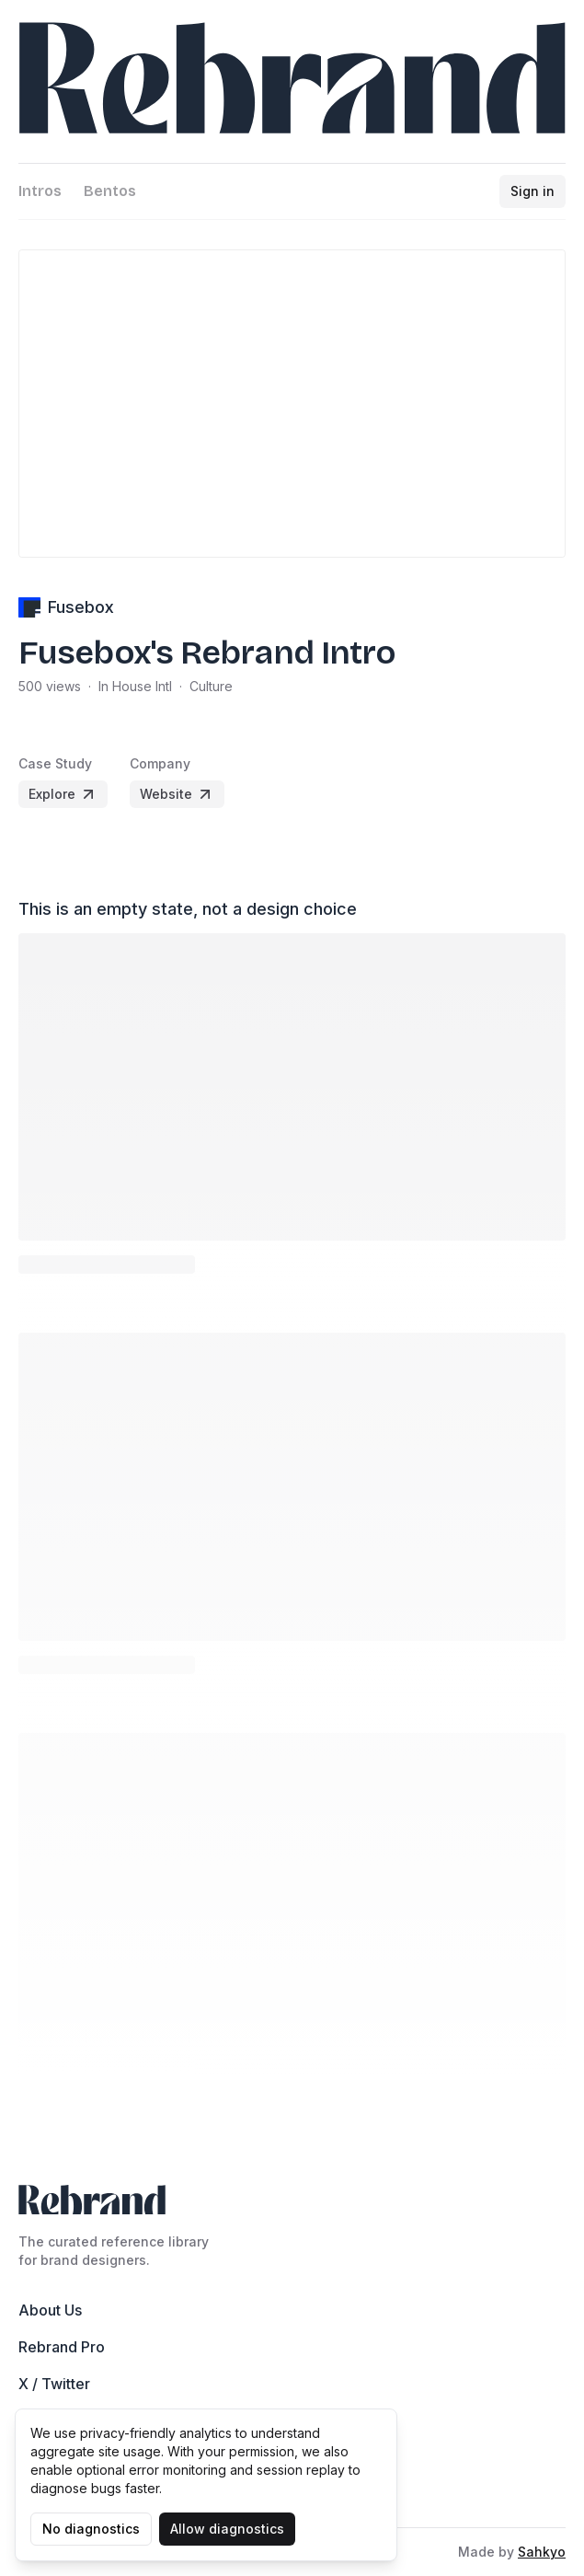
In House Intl (135, 686)
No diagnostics (91, 2528)
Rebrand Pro (61, 2347)
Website (177, 794)
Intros (40, 191)
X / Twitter (54, 2383)
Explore (63, 794)
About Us (50, 2310)
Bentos (110, 191)
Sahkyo (542, 2551)
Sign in (532, 191)
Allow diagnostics (227, 2528)
